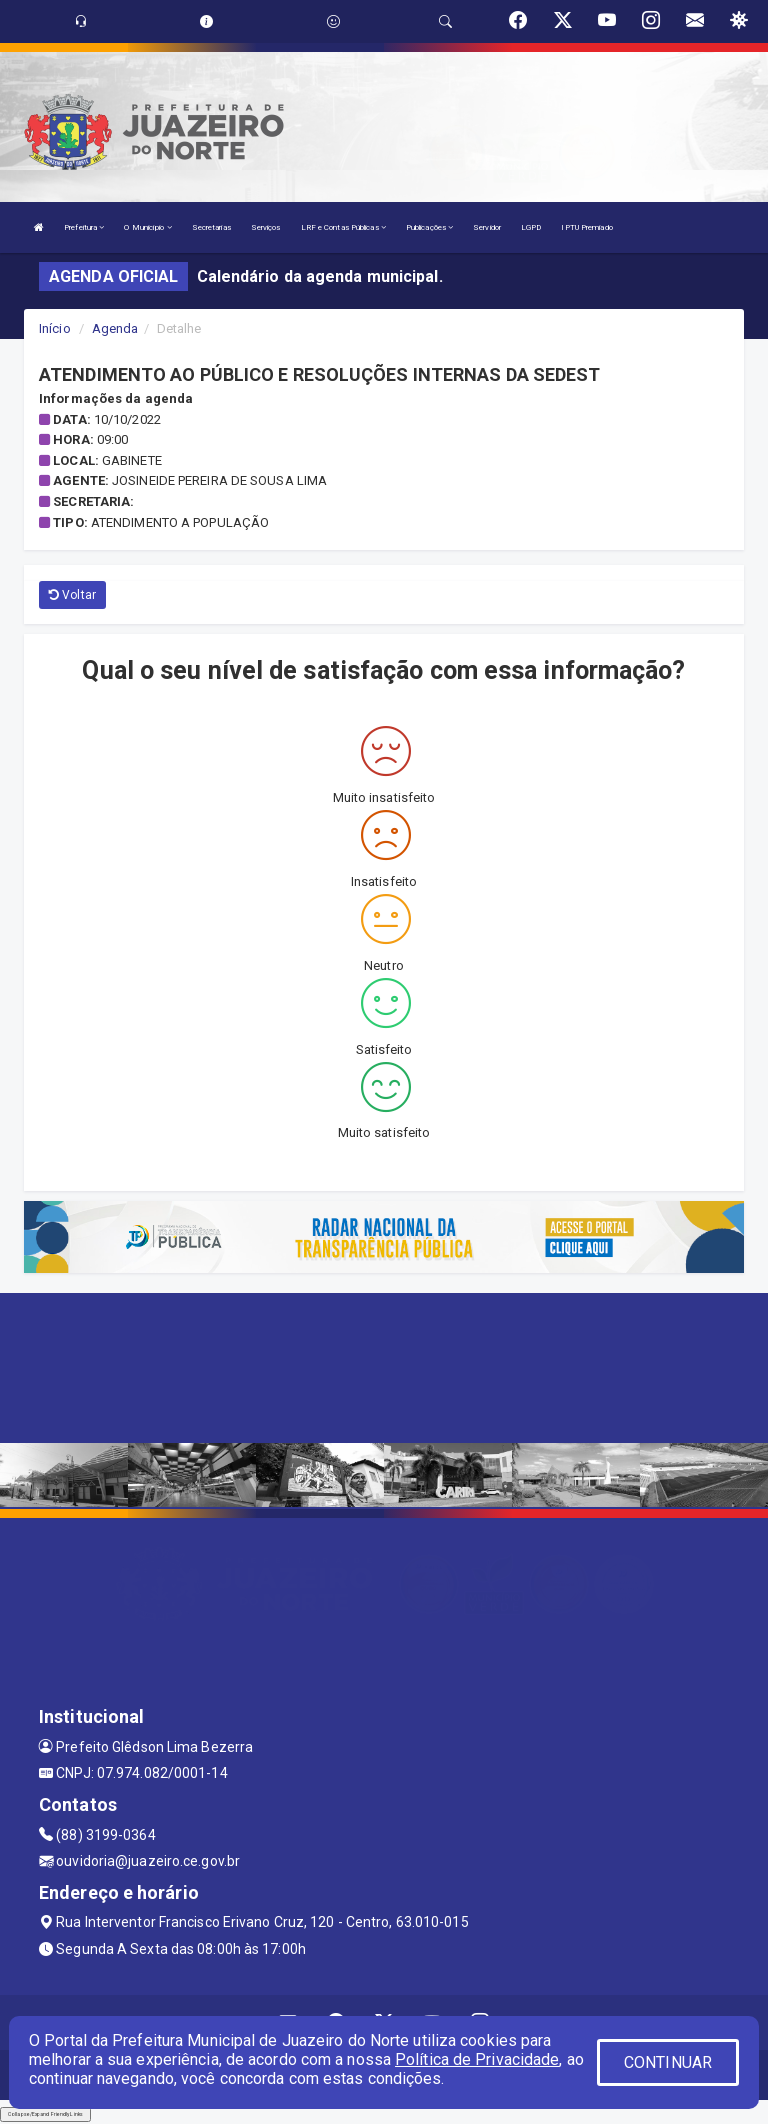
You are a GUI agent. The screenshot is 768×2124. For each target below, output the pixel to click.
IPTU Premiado (586, 227)
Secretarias (211, 227)
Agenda (115, 328)
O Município (147, 227)
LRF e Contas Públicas (343, 227)
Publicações (429, 227)
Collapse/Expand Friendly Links (45, 2114)
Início (55, 328)
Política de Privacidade (477, 2059)
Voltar (72, 595)
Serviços (266, 227)
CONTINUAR (668, 2062)
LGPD (531, 227)
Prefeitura (84, 227)
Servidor (487, 227)
